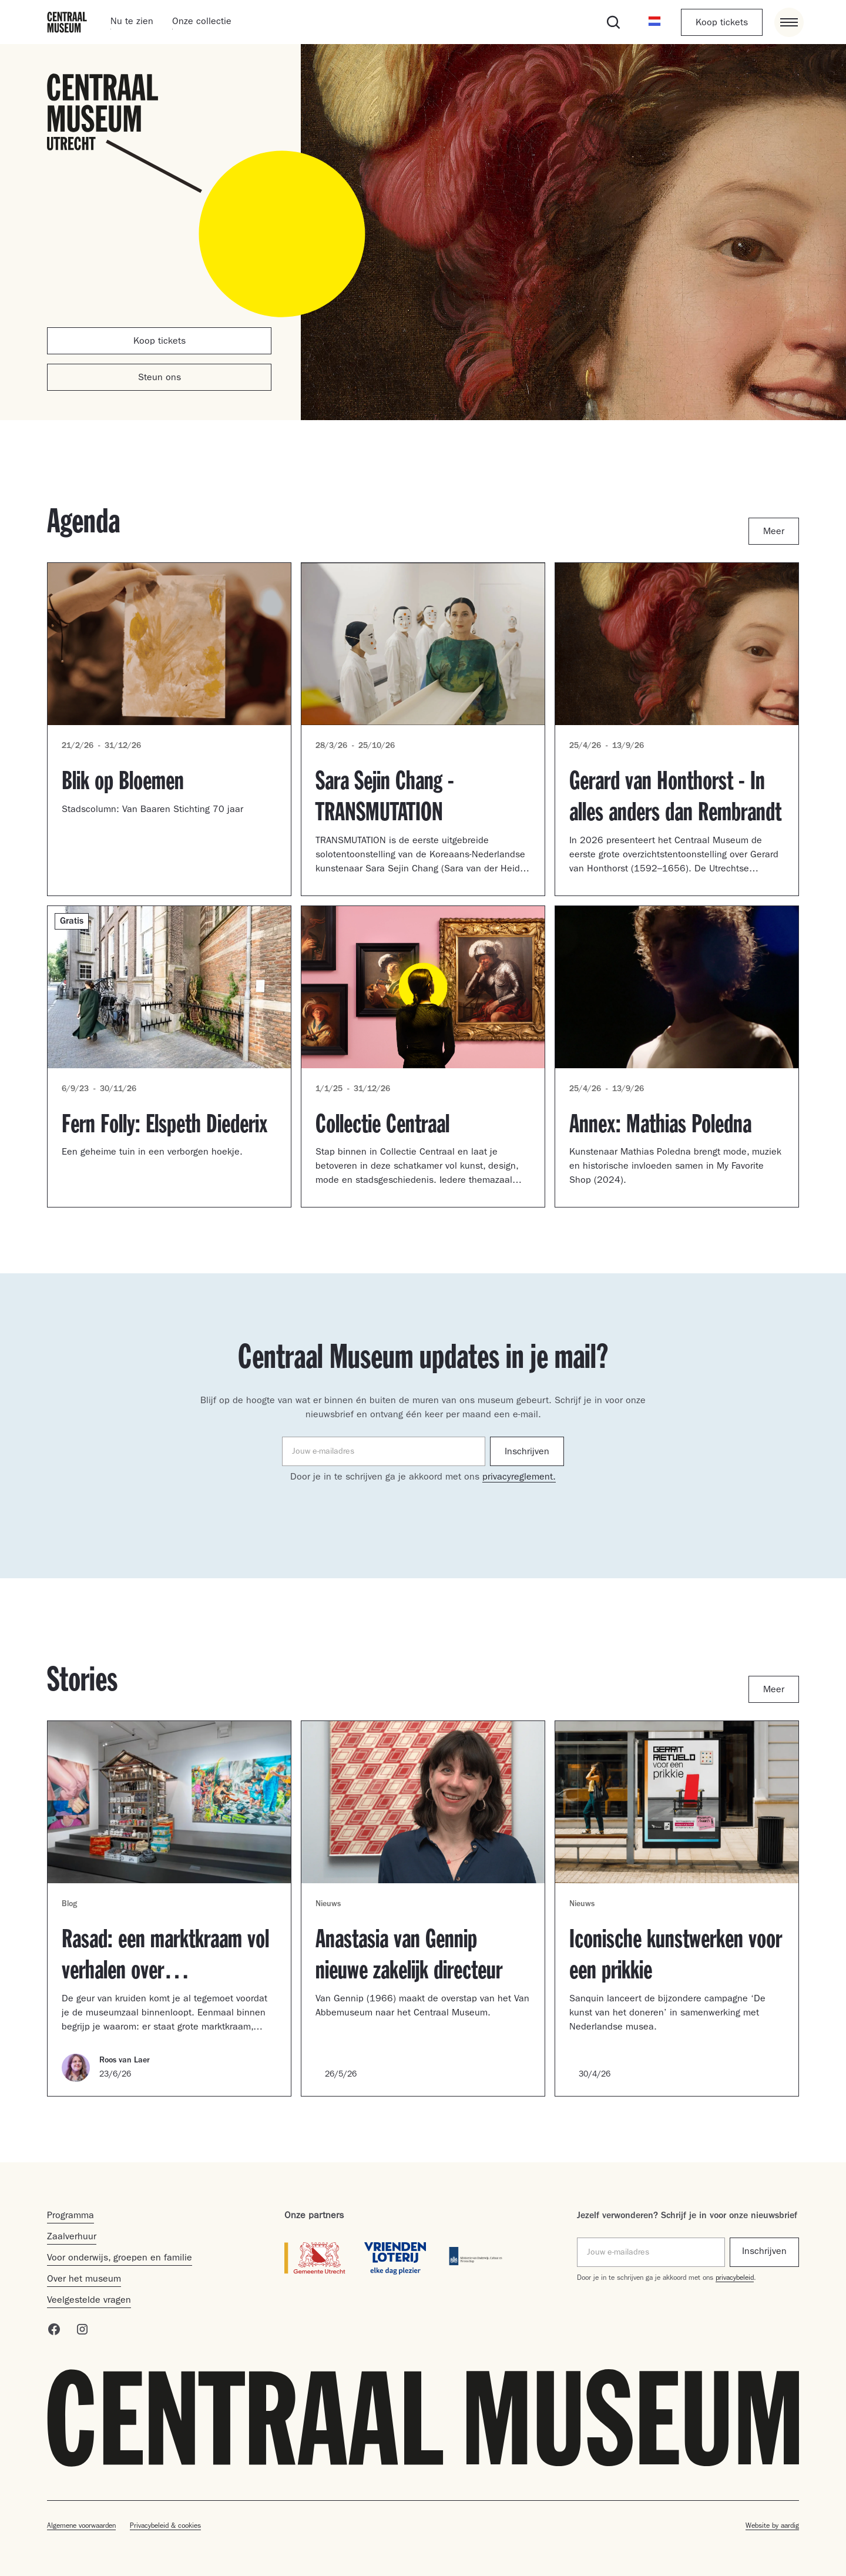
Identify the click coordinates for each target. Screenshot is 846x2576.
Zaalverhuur (71, 2237)
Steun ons (159, 378)
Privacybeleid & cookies (165, 2526)
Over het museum (84, 2280)
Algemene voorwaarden (81, 2526)
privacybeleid (735, 2278)
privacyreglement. (519, 1477)
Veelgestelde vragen (89, 2301)
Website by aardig (772, 2526)
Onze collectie (201, 22)
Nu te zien (131, 22)
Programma (70, 2216)
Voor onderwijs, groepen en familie (119, 2258)
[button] (654, 22)
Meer (773, 532)
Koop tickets (722, 23)
